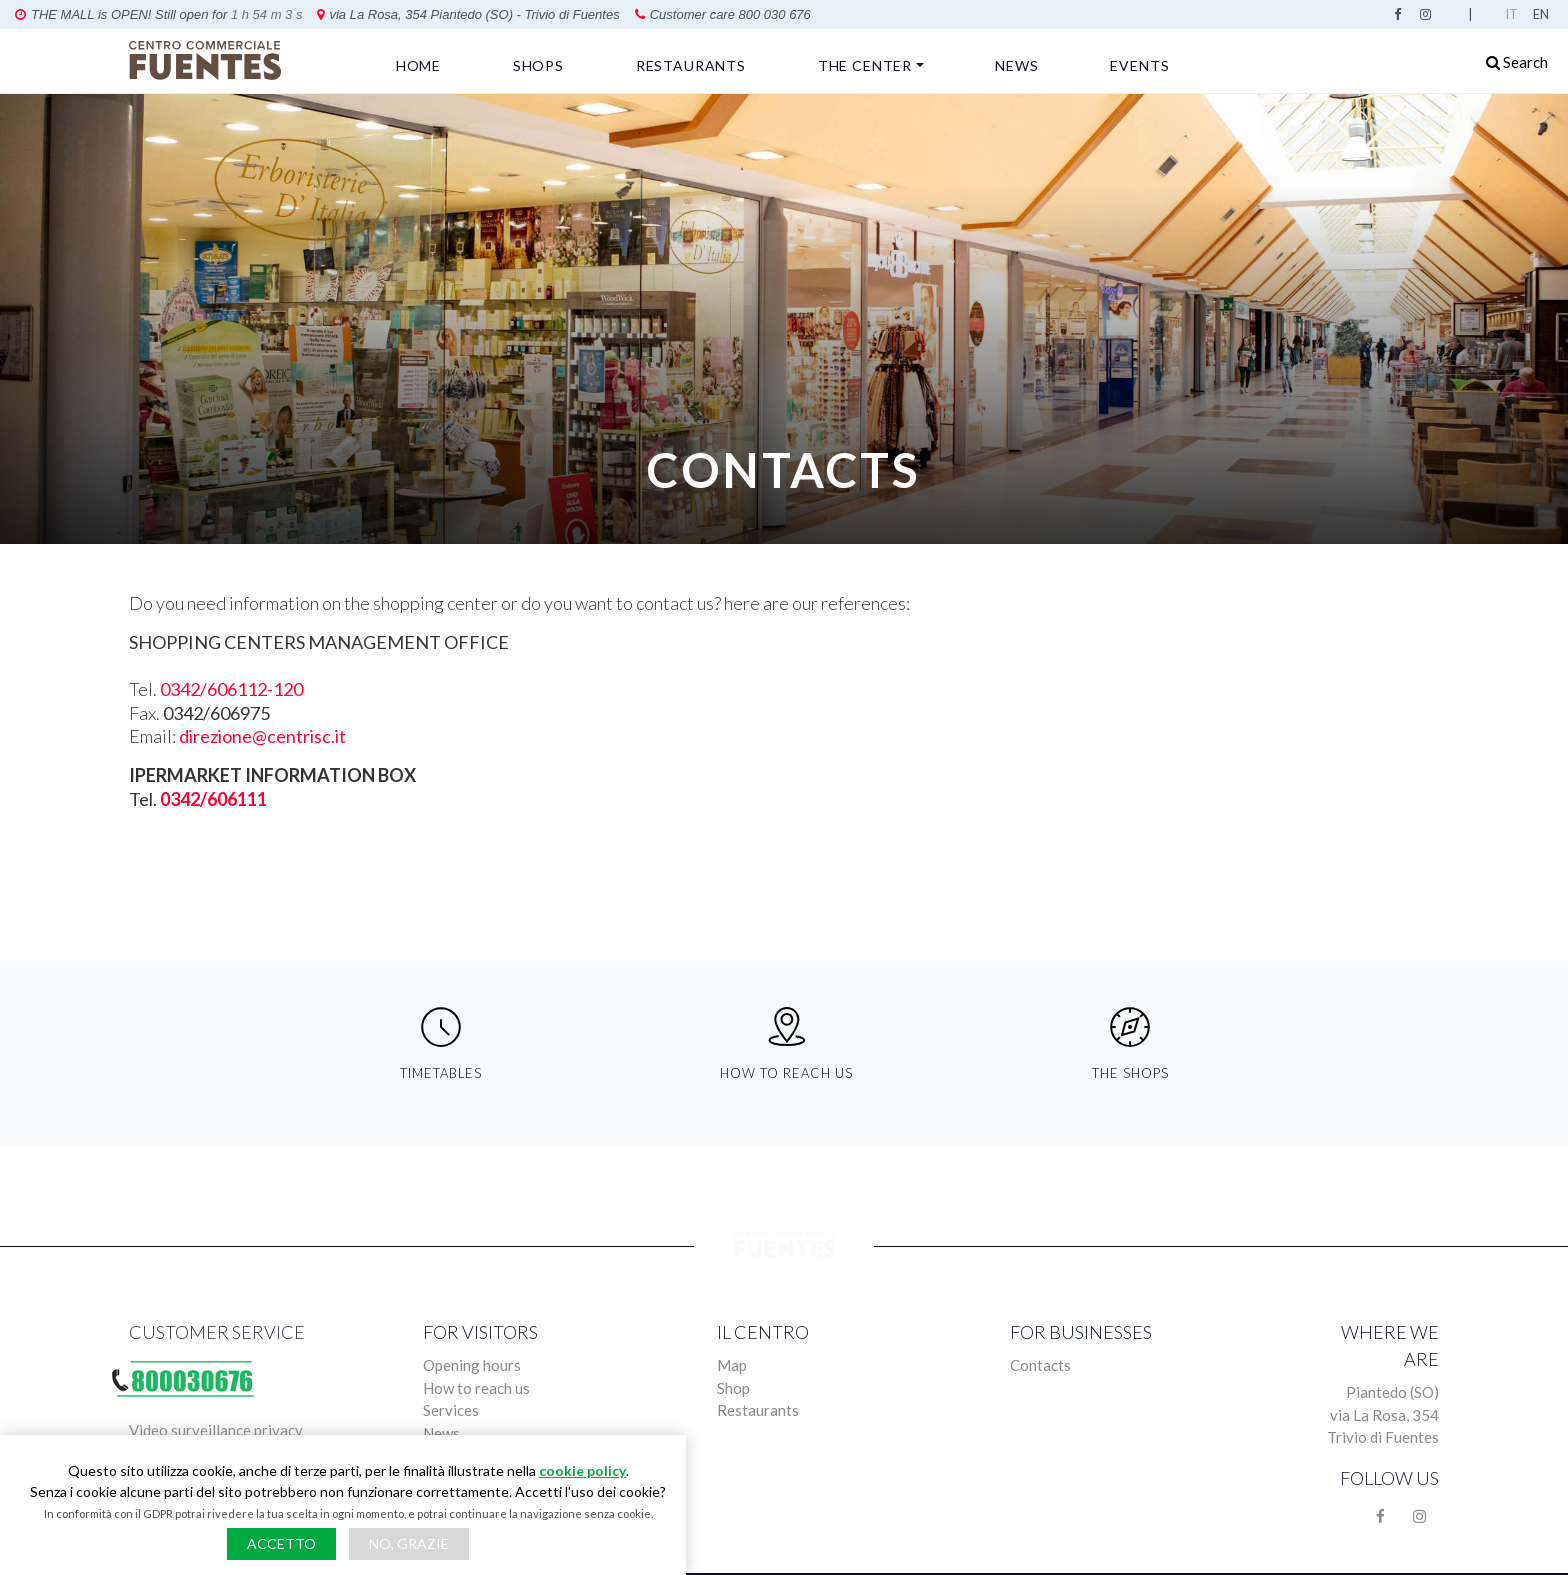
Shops (538, 65)
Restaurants (691, 65)
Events (1139, 65)
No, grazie (409, 1543)
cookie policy (582, 1470)
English (1543, 14)
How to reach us (476, 1388)
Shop (733, 1388)
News (1016, 65)
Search (1517, 62)
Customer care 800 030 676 (464, 14)
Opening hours (472, 1365)
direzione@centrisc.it (262, 736)
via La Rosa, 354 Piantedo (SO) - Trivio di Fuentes (209, 14)
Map (732, 1365)
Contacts (1040, 1365)
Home (418, 65)
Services (451, 1410)
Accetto (281, 1543)
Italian (1515, 14)
